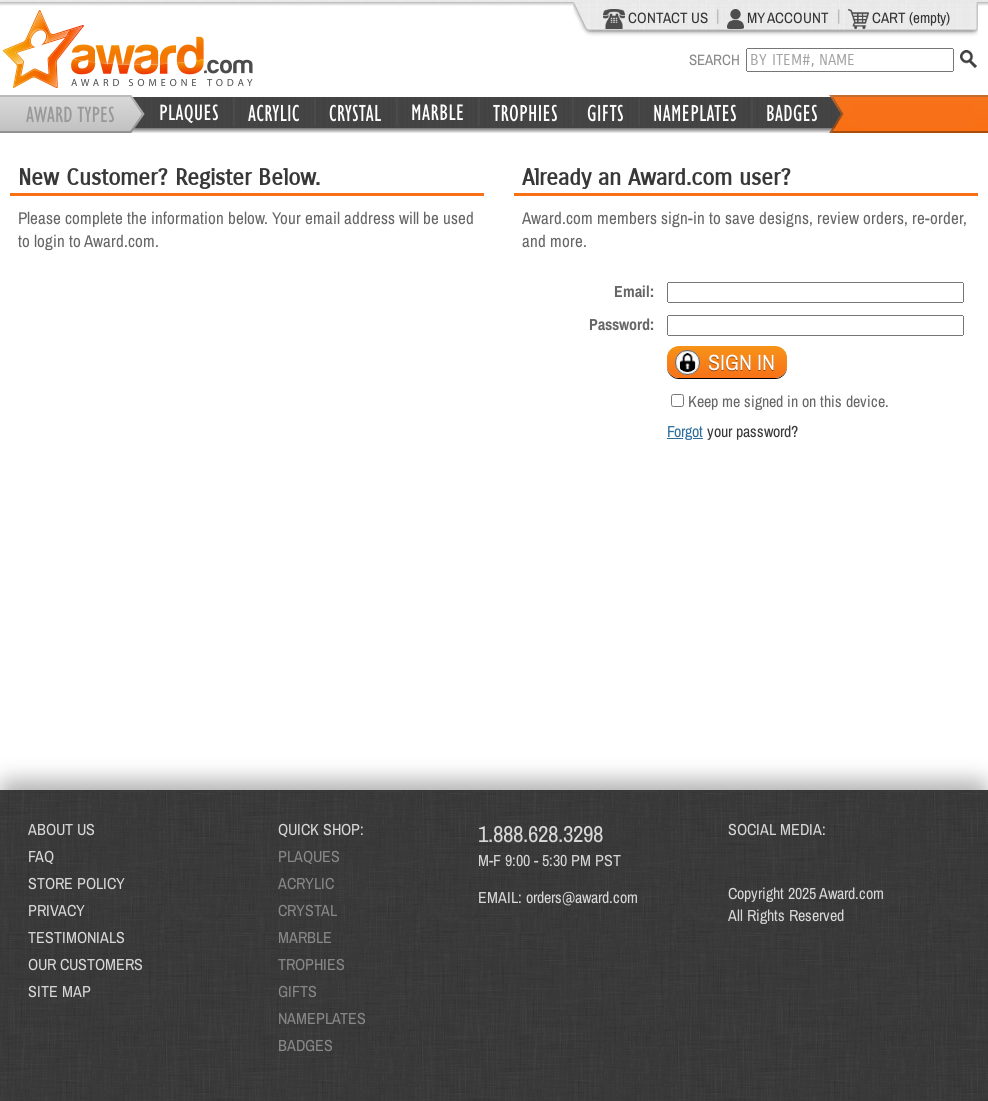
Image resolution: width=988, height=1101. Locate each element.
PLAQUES (309, 856)
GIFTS (297, 991)
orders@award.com (582, 897)
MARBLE (305, 937)
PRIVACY (56, 910)
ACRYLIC (306, 883)
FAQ (41, 856)
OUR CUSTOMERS (85, 964)
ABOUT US (61, 829)
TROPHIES (311, 964)
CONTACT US (655, 18)
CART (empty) (899, 18)
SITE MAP (59, 991)
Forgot (685, 431)
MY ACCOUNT (778, 18)
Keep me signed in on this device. (788, 401)
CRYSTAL (307, 910)
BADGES (305, 1045)
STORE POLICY (76, 883)
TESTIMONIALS (76, 937)
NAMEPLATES (322, 1018)
